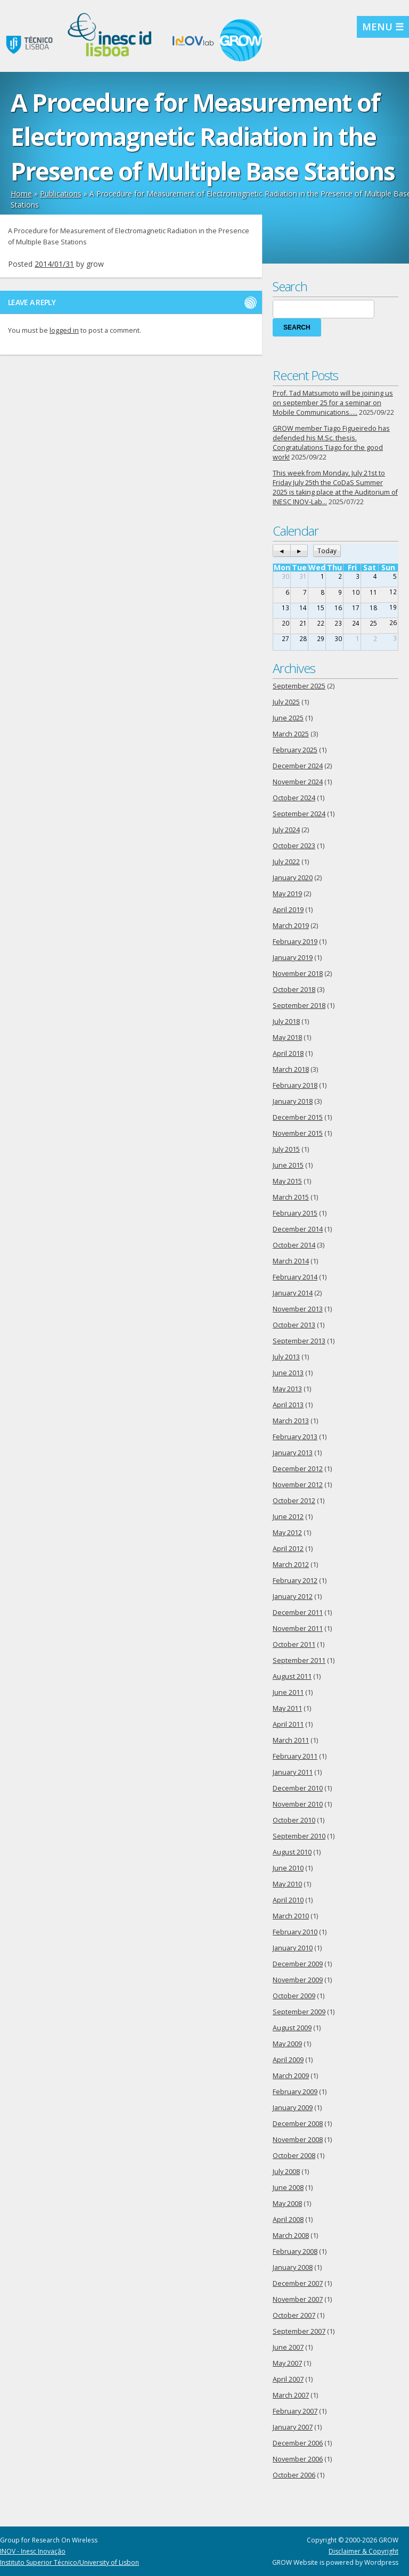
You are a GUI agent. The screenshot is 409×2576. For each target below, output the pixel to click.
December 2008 (298, 2123)
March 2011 (291, 1740)
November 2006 (298, 2459)
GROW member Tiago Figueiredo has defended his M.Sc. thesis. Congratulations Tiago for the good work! (331, 443)
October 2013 (294, 1325)
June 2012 (288, 1516)
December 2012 (298, 1468)
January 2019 (293, 957)
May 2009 (287, 2043)
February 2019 (295, 941)
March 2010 (291, 1916)
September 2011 (299, 1660)
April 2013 (288, 1404)
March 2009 (291, 2075)
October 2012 (294, 1500)
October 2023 (294, 845)
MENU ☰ (383, 26)
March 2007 (291, 2395)
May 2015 (287, 1181)
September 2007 (299, 2331)
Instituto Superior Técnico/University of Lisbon (69, 2562)
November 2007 (298, 2299)
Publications (60, 193)
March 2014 (291, 1261)
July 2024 (286, 829)
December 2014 (298, 1229)
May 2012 (287, 1532)
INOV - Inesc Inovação (33, 2551)
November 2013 (298, 1309)
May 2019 (287, 893)
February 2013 (295, 1436)
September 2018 (299, 1005)
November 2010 (298, 1804)
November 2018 (298, 973)
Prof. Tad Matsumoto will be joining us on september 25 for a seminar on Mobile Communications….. (333, 403)
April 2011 (288, 1724)
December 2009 (298, 1963)
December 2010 (298, 1788)
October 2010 (294, 1820)
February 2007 (295, 2411)
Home (21, 193)
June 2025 (288, 718)
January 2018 (293, 1101)
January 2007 (293, 2427)
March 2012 (291, 1564)
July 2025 (286, 702)
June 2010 (288, 1868)
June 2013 (288, 1372)
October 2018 (294, 989)
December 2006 (298, 2443)
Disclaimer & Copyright (363, 2551)
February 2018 (295, 1085)
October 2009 (294, 1995)
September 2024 (299, 813)
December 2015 (298, 1117)
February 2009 (295, 2091)
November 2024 (298, 781)
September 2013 (299, 1341)
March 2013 (291, 1420)
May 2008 (287, 2203)
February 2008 (295, 2251)
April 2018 (288, 1053)
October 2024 (294, 797)
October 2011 (294, 1644)
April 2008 (288, 2219)
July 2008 (286, 2171)
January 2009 (293, 2107)
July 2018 (286, 1021)
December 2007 (298, 2283)
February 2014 (295, 1277)
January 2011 (293, 1772)
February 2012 (295, 1580)
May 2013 (287, 1388)
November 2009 (298, 1979)
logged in (64, 330)
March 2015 (291, 1197)
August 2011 (292, 1676)
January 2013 (293, 1452)
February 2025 (295, 749)
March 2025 (291, 734)
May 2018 (287, 1037)
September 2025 (299, 686)
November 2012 (298, 1484)
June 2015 (288, 1165)
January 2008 (293, 2267)
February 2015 (295, 1213)
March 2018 (291, 1069)
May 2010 (287, 1884)
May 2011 (287, 1708)
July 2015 (286, 1149)
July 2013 (286, 1356)
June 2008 (288, 2187)
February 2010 (295, 1932)
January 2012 (293, 1596)
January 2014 (293, 1293)
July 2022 (286, 861)
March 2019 (291, 925)
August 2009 (292, 2027)
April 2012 (288, 1548)
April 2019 (288, 909)
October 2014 (294, 1245)
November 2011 (298, 1628)
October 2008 (294, 2155)
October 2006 (294, 2475)
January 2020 (293, 877)
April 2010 (288, 1900)
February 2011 (295, 1756)
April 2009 (288, 2059)
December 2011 (298, 1612)
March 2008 (291, 2235)
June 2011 (288, 1692)
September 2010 (299, 1836)
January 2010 (293, 1947)
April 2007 (288, 2379)
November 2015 (298, 1133)
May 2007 (287, 2363)
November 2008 (298, 2139)
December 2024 (298, 765)
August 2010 (292, 1852)
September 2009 (299, 2011)
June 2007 (288, 2347)
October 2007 (294, 2315)
